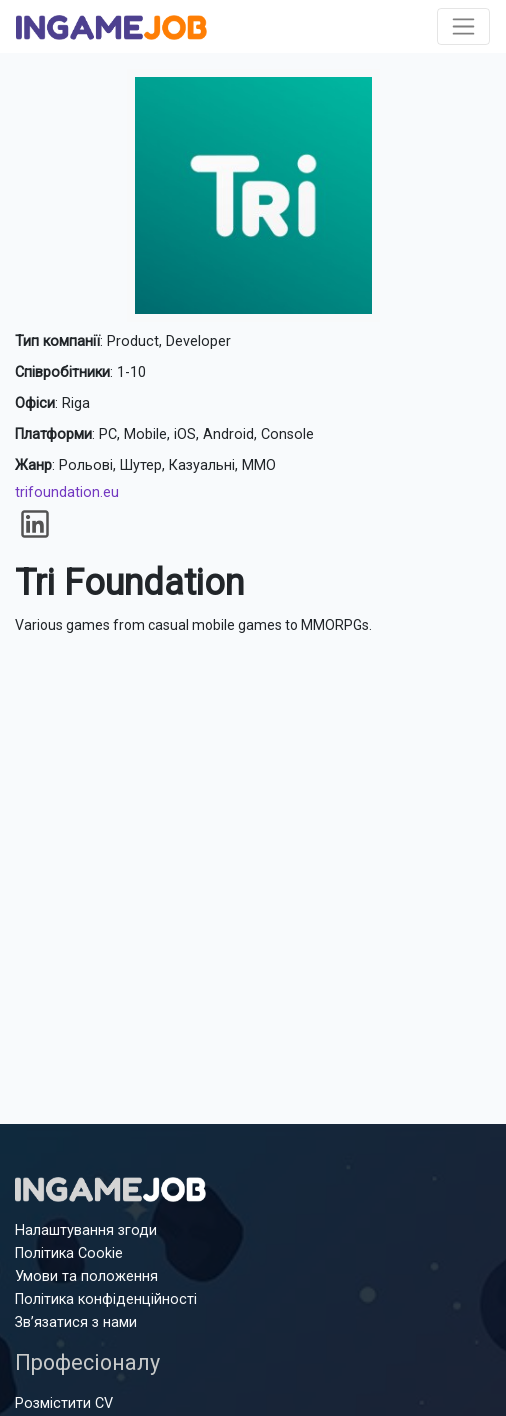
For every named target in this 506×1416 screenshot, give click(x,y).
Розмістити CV (64, 1403)
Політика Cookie (69, 1253)
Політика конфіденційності (106, 1299)
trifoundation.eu (67, 492)
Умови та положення (86, 1276)
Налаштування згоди (86, 1230)
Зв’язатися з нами (76, 1322)
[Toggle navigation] (463, 26)
